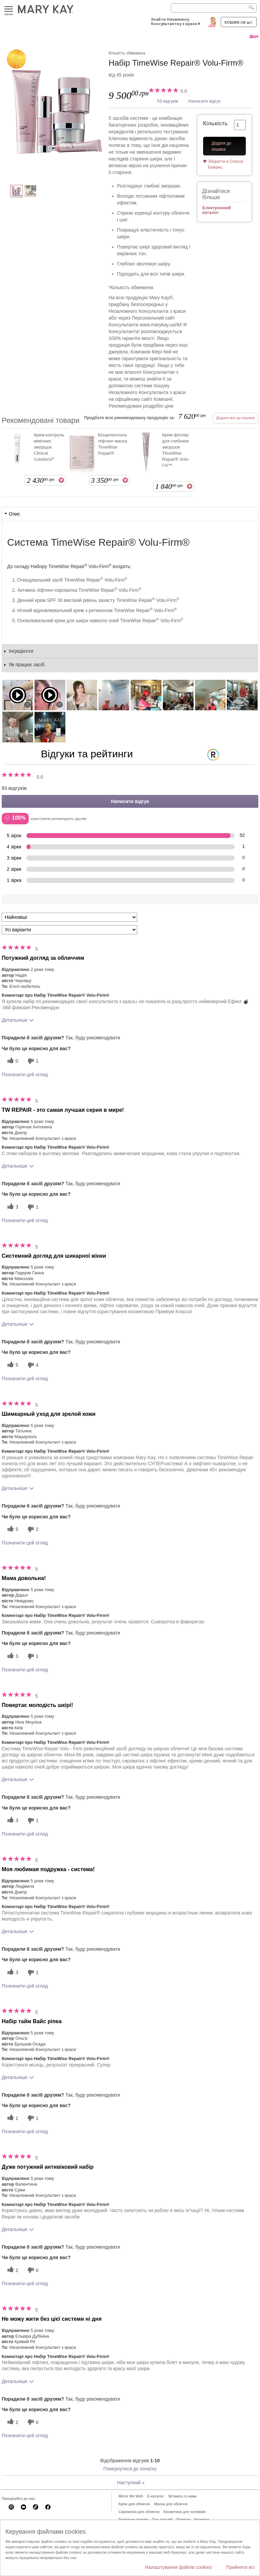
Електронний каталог (216, 210)
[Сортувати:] (69, 917)
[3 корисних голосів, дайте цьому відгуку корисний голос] (12, 1207)
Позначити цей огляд (25, 1074)
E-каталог (155, 2496)
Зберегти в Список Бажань (225, 164)
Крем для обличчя (134, 2504)
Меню (8, 9)
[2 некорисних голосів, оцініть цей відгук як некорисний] (32, 1529)
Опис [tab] (14, 514)
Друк (254, 36)
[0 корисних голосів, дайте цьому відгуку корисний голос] (12, 1061)
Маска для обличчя (171, 2504)
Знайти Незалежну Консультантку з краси (174, 21)
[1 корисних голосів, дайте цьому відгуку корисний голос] (12, 2118)
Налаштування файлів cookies (178, 2567)
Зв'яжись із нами (182, 2496)
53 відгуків (167, 101)
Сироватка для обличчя (138, 2512)
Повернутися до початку (130, 2468)
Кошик (238, 22)
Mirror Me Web (130, 2496)
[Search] (214, 8)
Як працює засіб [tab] (26, 664)
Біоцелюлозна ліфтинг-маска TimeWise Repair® (112, 444)
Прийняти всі (240, 2567)
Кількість (215, 123)
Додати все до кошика (235, 418)
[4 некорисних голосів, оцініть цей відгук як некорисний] (32, 1365)
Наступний (131, 2482)
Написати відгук (204, 101)
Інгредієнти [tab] (21, 651)
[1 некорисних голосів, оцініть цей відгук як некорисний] (32, 1061)
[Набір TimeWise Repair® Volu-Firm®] (55, 110)
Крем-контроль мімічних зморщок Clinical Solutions (49, 447)
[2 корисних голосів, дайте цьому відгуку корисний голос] (12, 2270)
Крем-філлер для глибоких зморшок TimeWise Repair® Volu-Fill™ (176, 450)
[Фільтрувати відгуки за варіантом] (69, 929)
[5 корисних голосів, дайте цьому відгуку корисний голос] (12, 1365)
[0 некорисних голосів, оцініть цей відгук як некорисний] (32, 2270)
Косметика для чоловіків (184, 2512)
